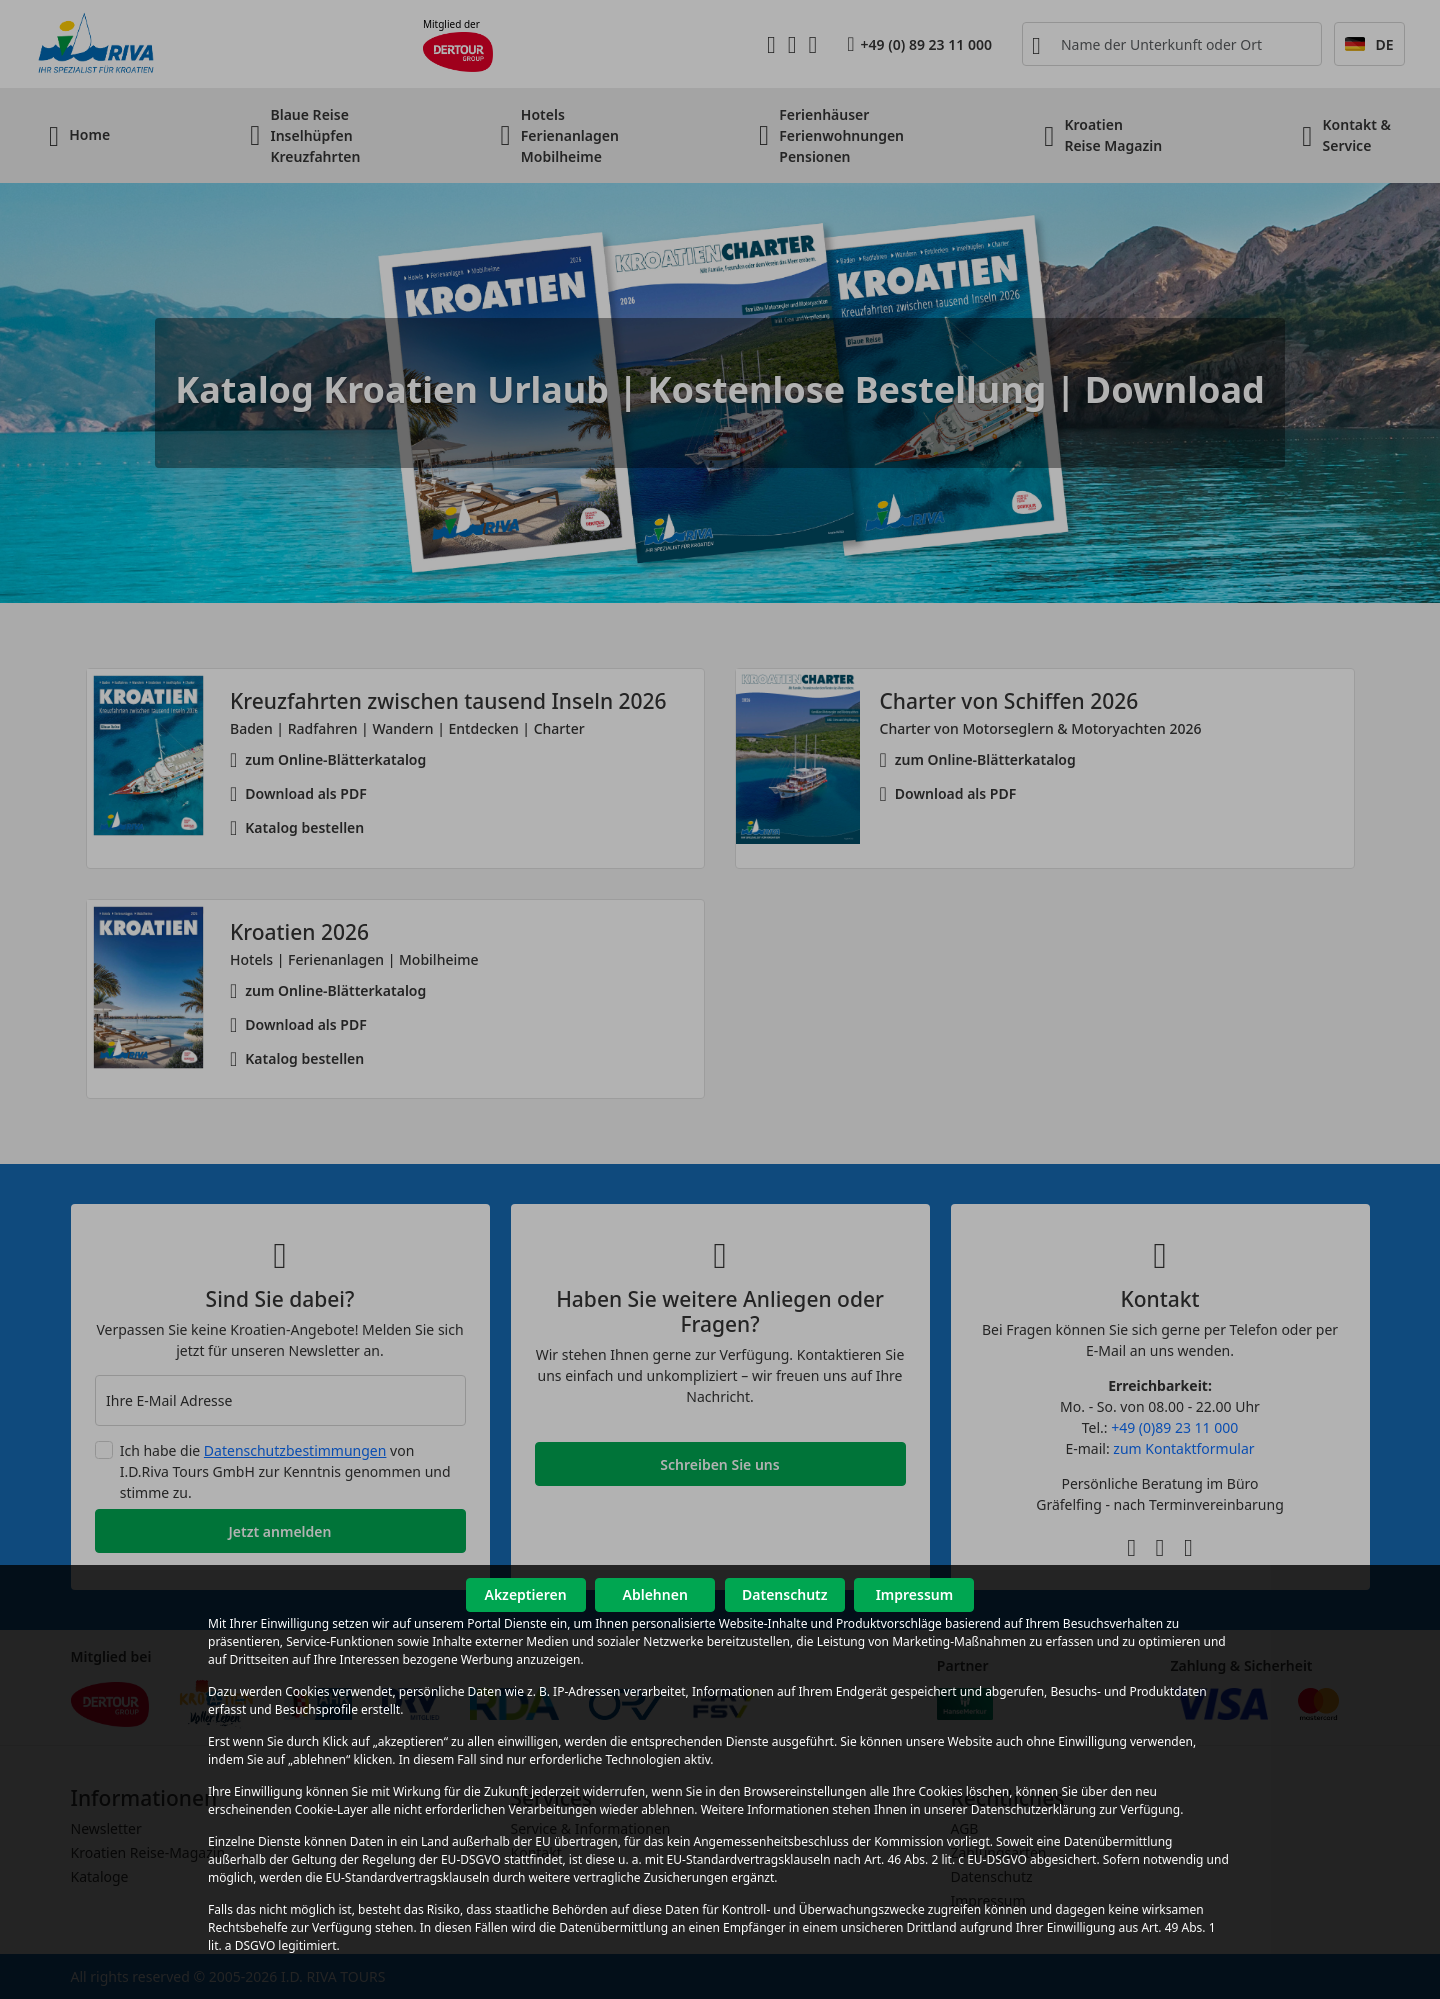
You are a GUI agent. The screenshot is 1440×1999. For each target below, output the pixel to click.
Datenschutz (785, 1594)
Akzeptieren (525, 1594)
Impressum (915, 1594)
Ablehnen (655, 1594)
